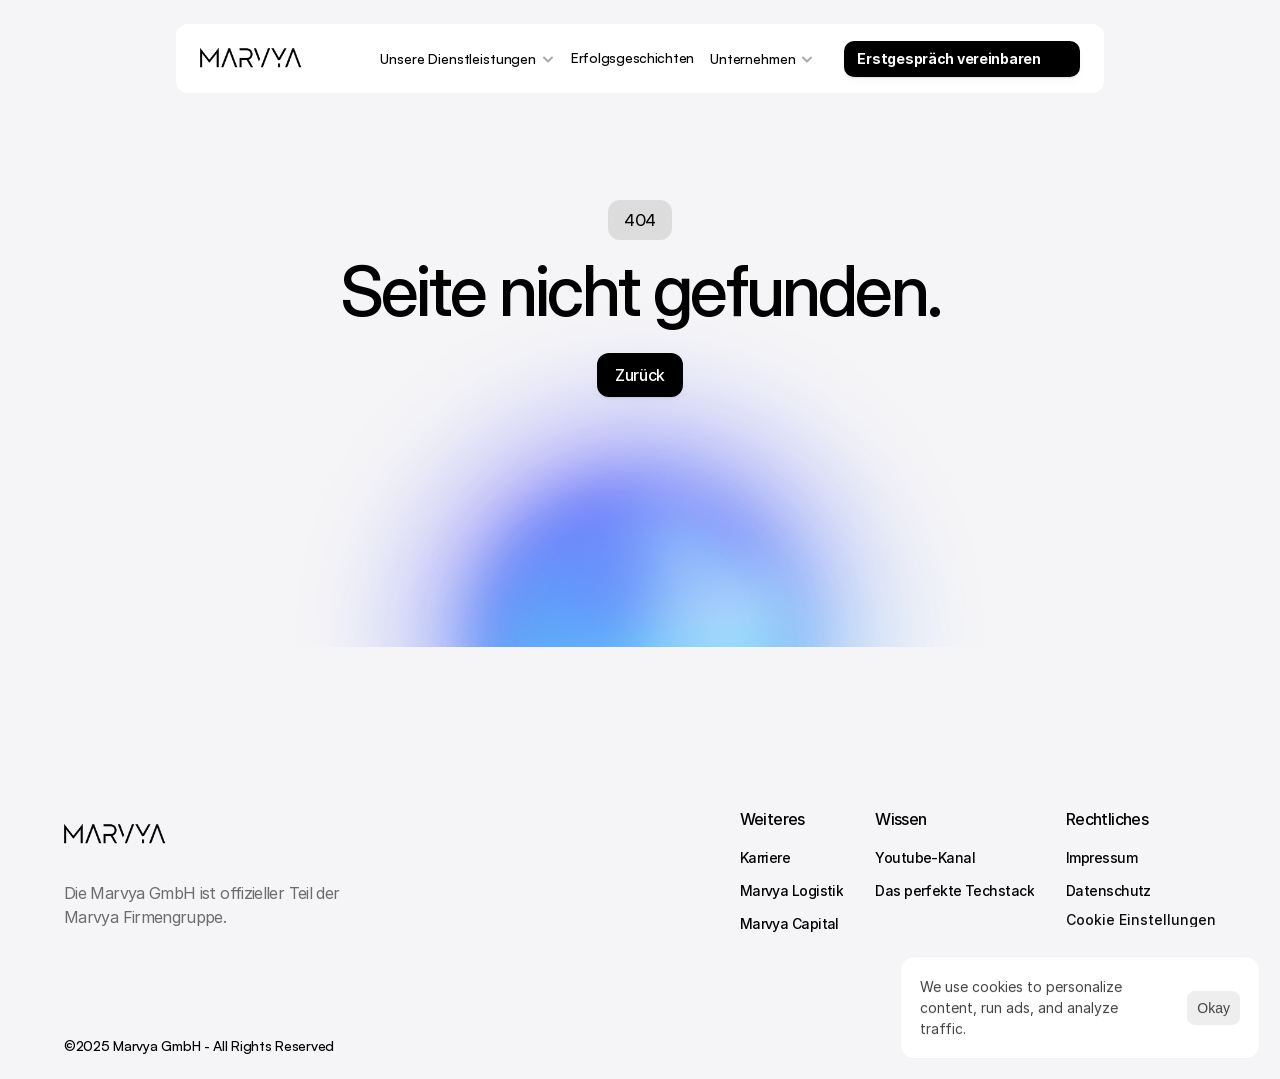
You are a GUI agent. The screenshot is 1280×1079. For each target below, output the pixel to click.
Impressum (1101, 857)
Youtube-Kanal (925, 857)
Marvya (766, 923)
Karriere (765, 857)
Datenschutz (1108, 890)
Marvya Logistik (792, 890)
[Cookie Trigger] (1141, 920)
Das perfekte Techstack (954, 890)
